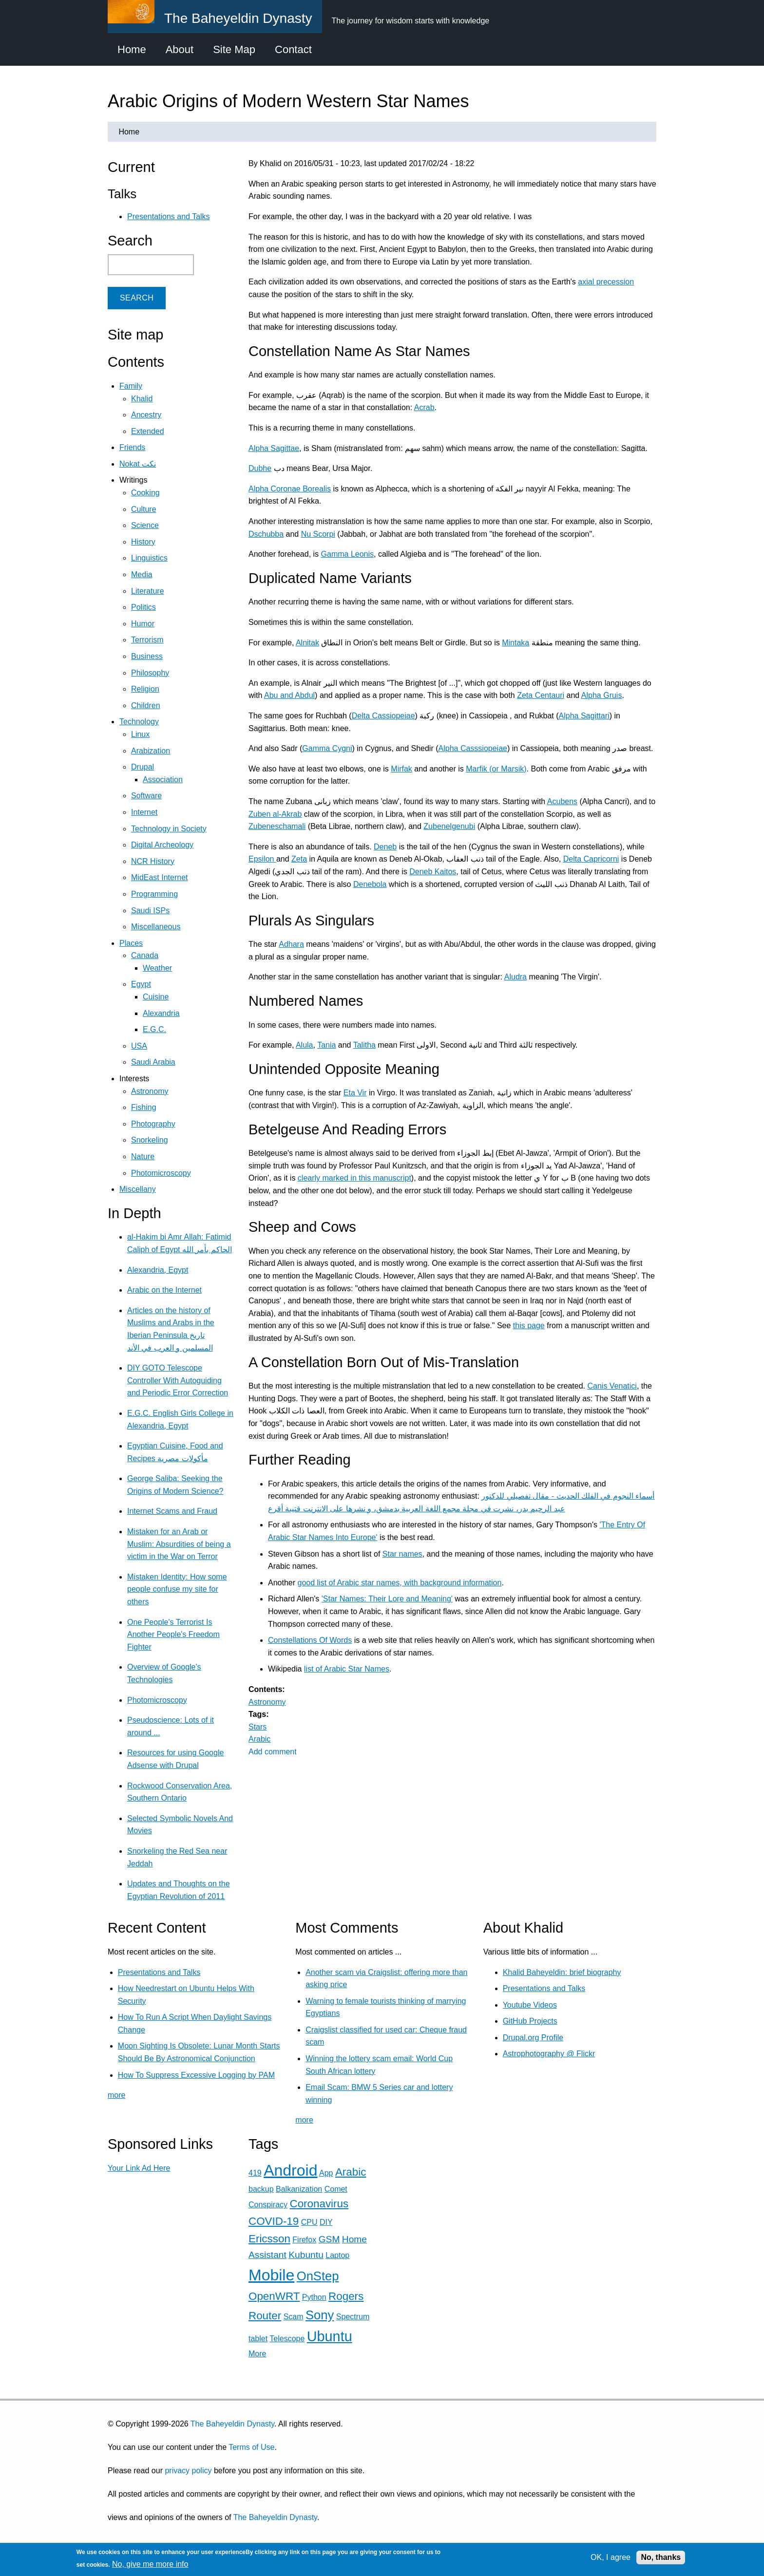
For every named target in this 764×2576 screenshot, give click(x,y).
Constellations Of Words (310, 1640)
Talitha (364, 1045)
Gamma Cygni (327, 748)
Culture (143, 509)
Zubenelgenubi (449, 826)
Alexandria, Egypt (157, 1270)
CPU (309, 2222)
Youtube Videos (530, 2005)
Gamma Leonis (347, 554)
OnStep (318, 2276)
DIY (326, 2222)
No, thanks (661, 2557)
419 (255, 2173)
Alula (304, 1045)
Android (290, 2170)
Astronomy (267, 1702)
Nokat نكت (137, 464)
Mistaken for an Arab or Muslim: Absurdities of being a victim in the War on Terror (179, 1544)
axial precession (606, 282)
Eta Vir (355, 1093)
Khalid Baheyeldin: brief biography (562, 1972)
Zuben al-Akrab (275, 814)
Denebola (370, 884)
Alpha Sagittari (584, 716)
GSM (329, 2239)
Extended (147, 431)
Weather (157, 968)
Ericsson (269, 2239)
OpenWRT (274, 2296)
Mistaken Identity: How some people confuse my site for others (177, 1589)
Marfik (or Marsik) (496, 769)
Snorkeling (149, 1140)
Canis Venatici (611, 1386)
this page (529, 1325)
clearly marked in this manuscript (354, 1178)
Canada (144, 955)
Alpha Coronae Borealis (289, 489)
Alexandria (161, 1013)
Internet (144, 812)
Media (142, 574)
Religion (145, 689)
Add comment (272, 1752)
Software (146, 795)
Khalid (142, 399)
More (257, 2354)
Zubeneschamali (277, 826)
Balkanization (299, 2189)
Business (147, 656)
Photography (153, 1124)
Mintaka (515, 643)
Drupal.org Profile (533, 2037)
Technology (139, 721)
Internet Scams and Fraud (172, 1511)
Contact (293, 49)
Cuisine (156, 997)
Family (130, 386)
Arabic (259, 1739)
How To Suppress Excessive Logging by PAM (196, 2075)
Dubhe (259, 468)
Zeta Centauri (540, 695)
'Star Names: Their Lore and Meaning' (387, 1599)
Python (314, 2297)
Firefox (304, 2240)
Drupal (142, 767)
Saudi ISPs (150, 910)
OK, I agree (610, 2557)
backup (261, 2189)
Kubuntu (306, 2255)
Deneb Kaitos (432, 871)
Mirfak (401, 769)
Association (163, 779)
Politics (143, 607)
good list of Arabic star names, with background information (399, 1583)
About (180, 49)
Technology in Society (169, 829)
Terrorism (147, 640)
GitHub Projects (530, 2021)
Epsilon (262, 859)
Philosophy (150, 673)
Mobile (271, 2275)
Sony (320, 2315)
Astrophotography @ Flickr (549, 2054)
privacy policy (188, 2470)
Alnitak (307, 643)
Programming (154, 894)
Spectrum (352, 2317)
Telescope (287, 2338)
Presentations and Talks (168, 216)
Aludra (515, 977)
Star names (402, 1554)
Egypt (141, 984)
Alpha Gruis (601, 695)
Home (131, 49)
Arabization (150, 751)
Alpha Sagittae (273, 448)
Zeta (299, 859)
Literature (147, 591)
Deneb (385, 847)
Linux (140, 734)
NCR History (152, 861)
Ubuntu (329, 2336)
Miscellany (137, 1189)
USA (139, 1046)
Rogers (345, 2296)
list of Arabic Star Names (346, 1669)
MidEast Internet (159, 877)
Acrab (424, 407)
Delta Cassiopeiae (383, 716)
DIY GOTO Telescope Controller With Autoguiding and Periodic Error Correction (177, 1380)
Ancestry (146, 415)
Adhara (291, 944)
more (116, 2095)
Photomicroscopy (161, 1173)
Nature (142, 1156)
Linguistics (149, 558)
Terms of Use (251, 2447)
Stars (257, 1727)
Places (131, 943)
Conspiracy (267, 2204)
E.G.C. (154, 1029)
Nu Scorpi (318, 534)
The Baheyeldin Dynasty (232, 2424)
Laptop (337, 2255)
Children (145, 705)
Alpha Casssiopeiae (473, 748)
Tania (326, 1045)
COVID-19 (273, 2221)
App (326, 2173)
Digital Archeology (162, 845)
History (143, 542)
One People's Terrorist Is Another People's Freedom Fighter (173, 1634)
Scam (294, 2317)
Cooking (145, 493)
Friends (132, 447)
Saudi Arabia (153, 1062)
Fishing (143, 1107)
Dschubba (266, 534)
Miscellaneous (155, 926)
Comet (336, 2189)
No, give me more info (150, 2564)
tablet (257, 2338)
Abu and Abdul (289, 695)
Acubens (562, 801)
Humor (142, 624)
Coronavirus (318, 2204)
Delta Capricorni (591, 859)
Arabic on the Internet (164, 1290)
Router (264, 2316)
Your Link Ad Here (139, 2168)
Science (145, 525)
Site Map (234, 49)
